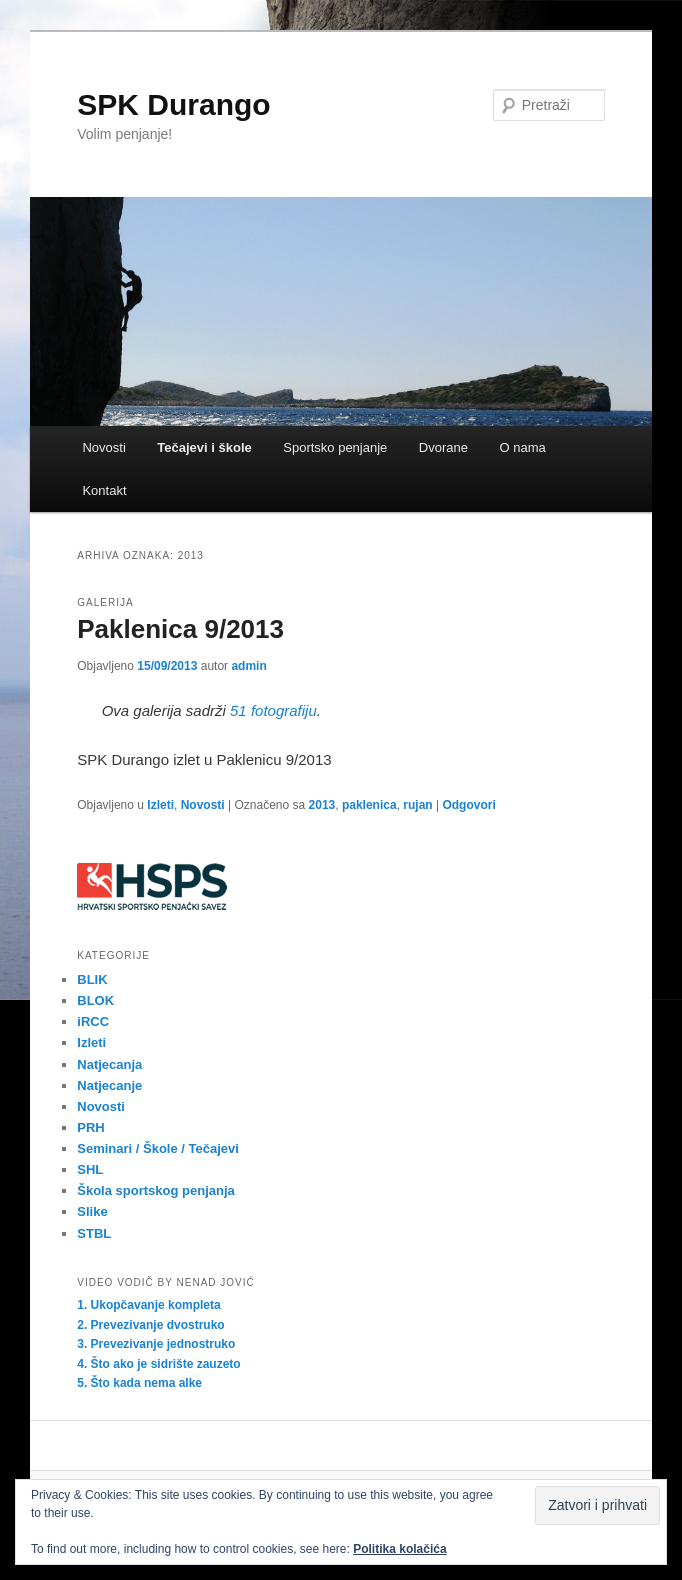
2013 (322, 805)
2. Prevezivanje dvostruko (150, 1325)
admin (248, 666)
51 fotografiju (273, 710)
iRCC (93, 1021)
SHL (90, 1169)
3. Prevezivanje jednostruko (156, 1344)
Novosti (103, 447)
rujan (417, 805)
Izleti (160, 805)
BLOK (95, 1000)
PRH (90, 1127)
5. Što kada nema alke (139, 1383)
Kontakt (104, 490)
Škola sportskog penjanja (156, 1190)
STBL (94, 1233)
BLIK (92, 979)
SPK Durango (173, 104)
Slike (92, 1211)
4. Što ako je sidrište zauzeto (158, 1364)
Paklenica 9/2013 (180, 629)
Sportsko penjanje (335, 447)
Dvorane (443, 447)
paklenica (369, 805)
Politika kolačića (399, 1549)
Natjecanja (109, 1064)
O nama (522, 447)
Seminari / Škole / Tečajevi (158, 1148)
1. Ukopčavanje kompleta (148, 1305)
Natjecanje (109, 1085)
